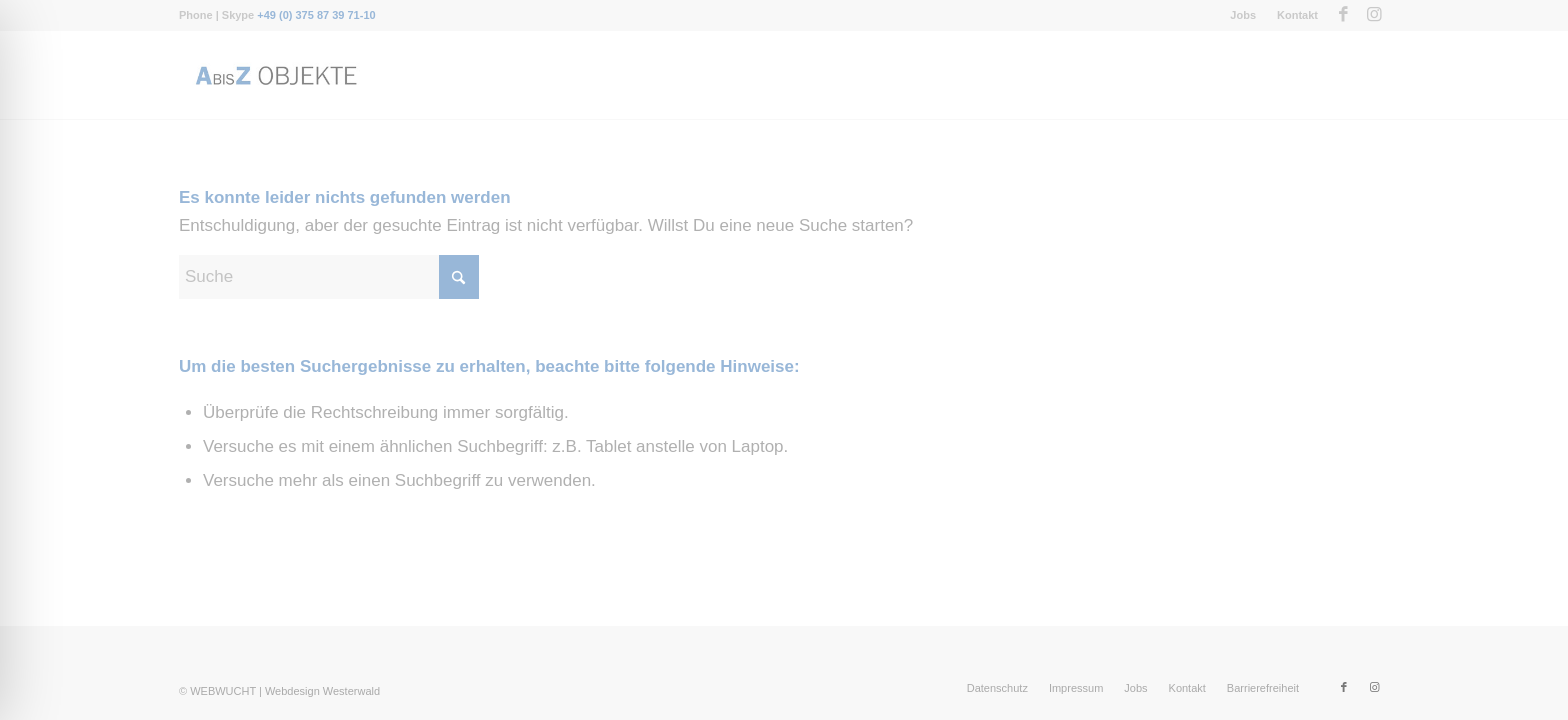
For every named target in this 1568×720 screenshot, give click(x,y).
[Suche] (329, 277)
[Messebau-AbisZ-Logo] (275, 75)
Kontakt (1297, 15)
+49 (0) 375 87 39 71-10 (316, 15)
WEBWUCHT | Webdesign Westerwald (285, 691)
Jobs (1243, 15)
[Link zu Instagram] (1374, 15)
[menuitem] (1243, 15)
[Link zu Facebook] (1343, 15)
